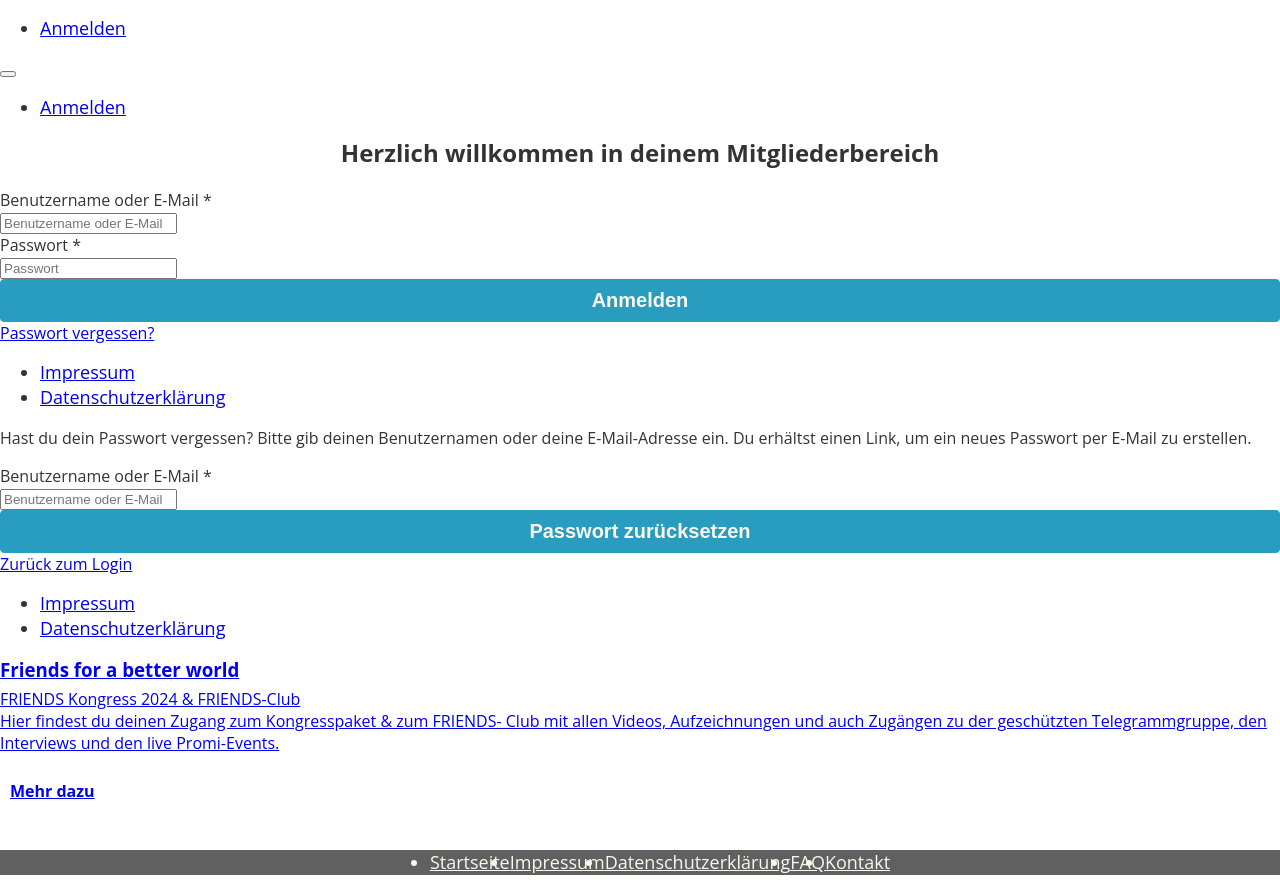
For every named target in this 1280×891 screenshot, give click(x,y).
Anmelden (83, 28)
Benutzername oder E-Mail (99, 200)
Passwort (34, 245)
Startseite (470, 862)
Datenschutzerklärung (132, 397)
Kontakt (857, 862)
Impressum (87, 372)
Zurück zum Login (66, 564)
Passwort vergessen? (77, 333)
